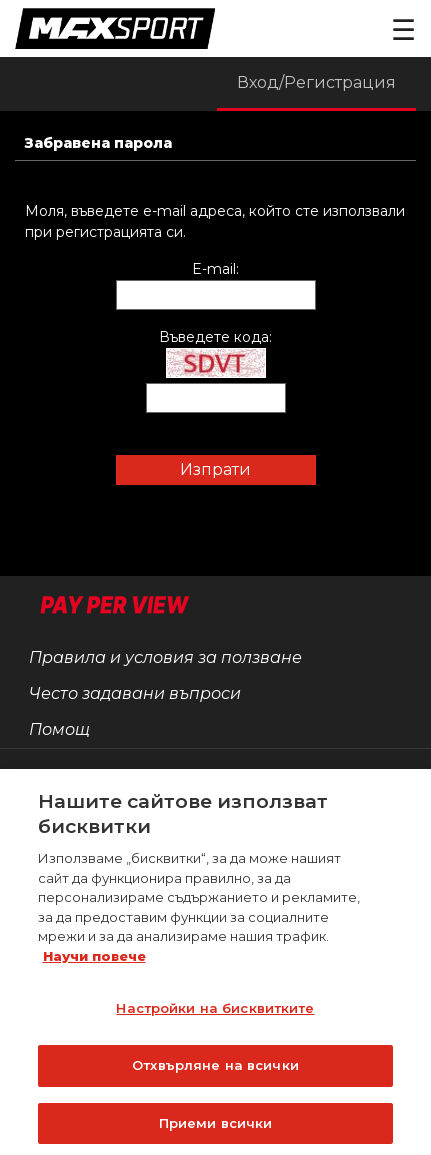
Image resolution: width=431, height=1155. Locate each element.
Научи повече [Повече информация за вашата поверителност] (94, 960)
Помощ (59, 729)
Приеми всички (216, 1127)
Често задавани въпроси (135, 693)
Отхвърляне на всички (215, 1069)
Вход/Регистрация (316, 82)
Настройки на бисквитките (215, 1012)
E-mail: (215, 269)
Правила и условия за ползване (165, 657)
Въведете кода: (215, 337)
